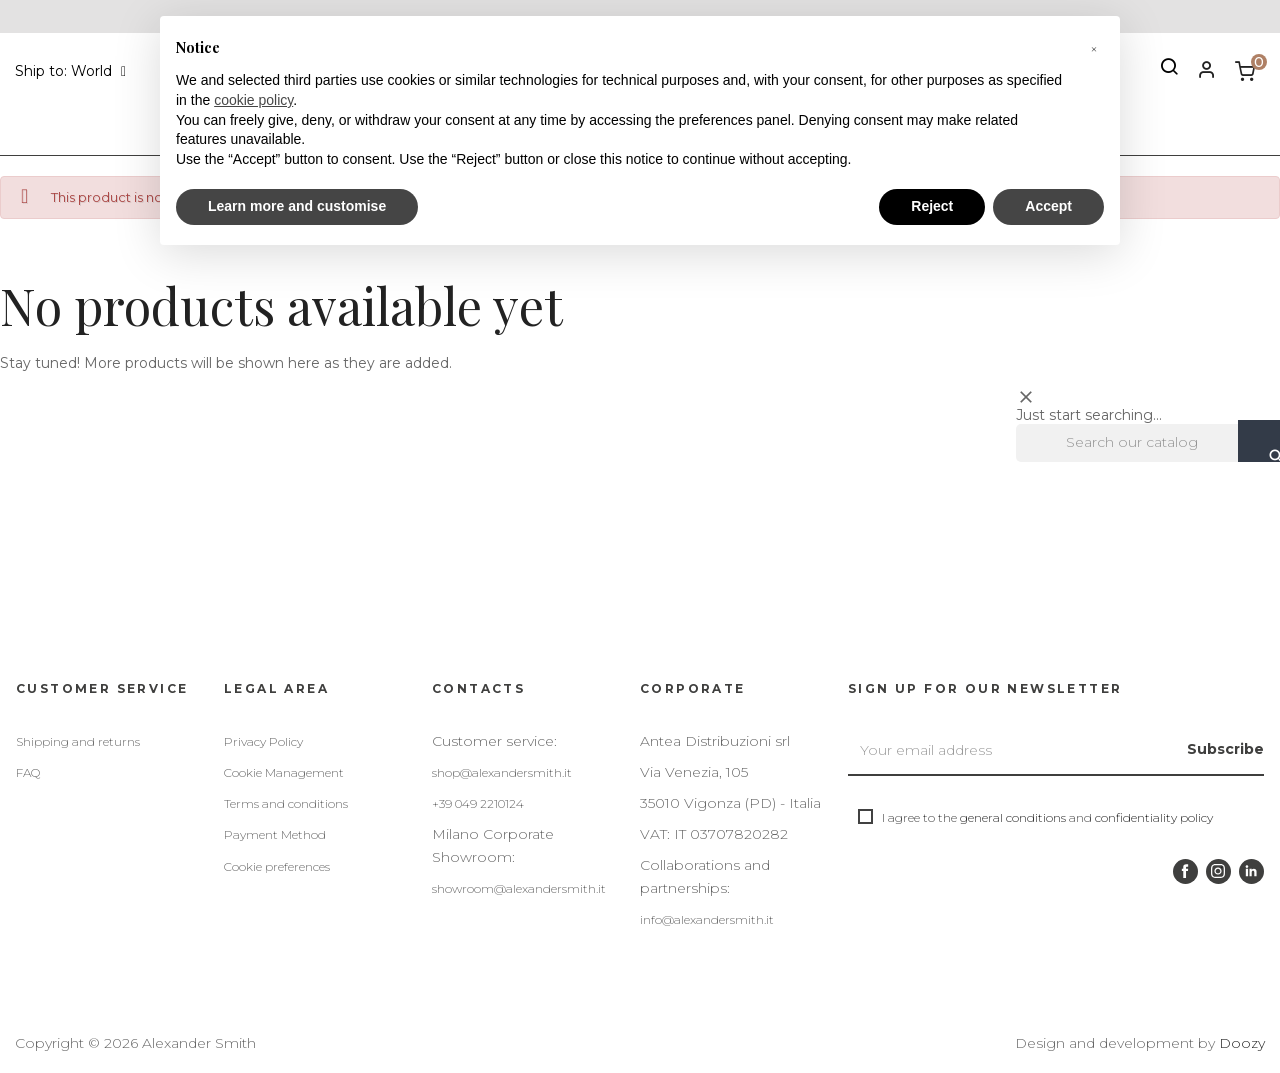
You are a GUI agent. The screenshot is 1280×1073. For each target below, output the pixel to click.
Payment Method (275, 834)
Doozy (1242, 1043)
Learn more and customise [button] (297, 206)
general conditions (1013, 817)
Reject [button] (932, 206)
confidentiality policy (1154, 817)
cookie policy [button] (253, 100)
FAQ (28, 772)
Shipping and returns (78, 741)
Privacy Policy (263, 741)
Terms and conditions (286, 803)
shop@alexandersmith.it (502, 772)
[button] (1094, 48)
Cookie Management (284, 772)
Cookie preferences (277, 866)
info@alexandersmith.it (707, 919)
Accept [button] (1048, 206)
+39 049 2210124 (478, 803)
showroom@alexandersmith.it (519, 888)
